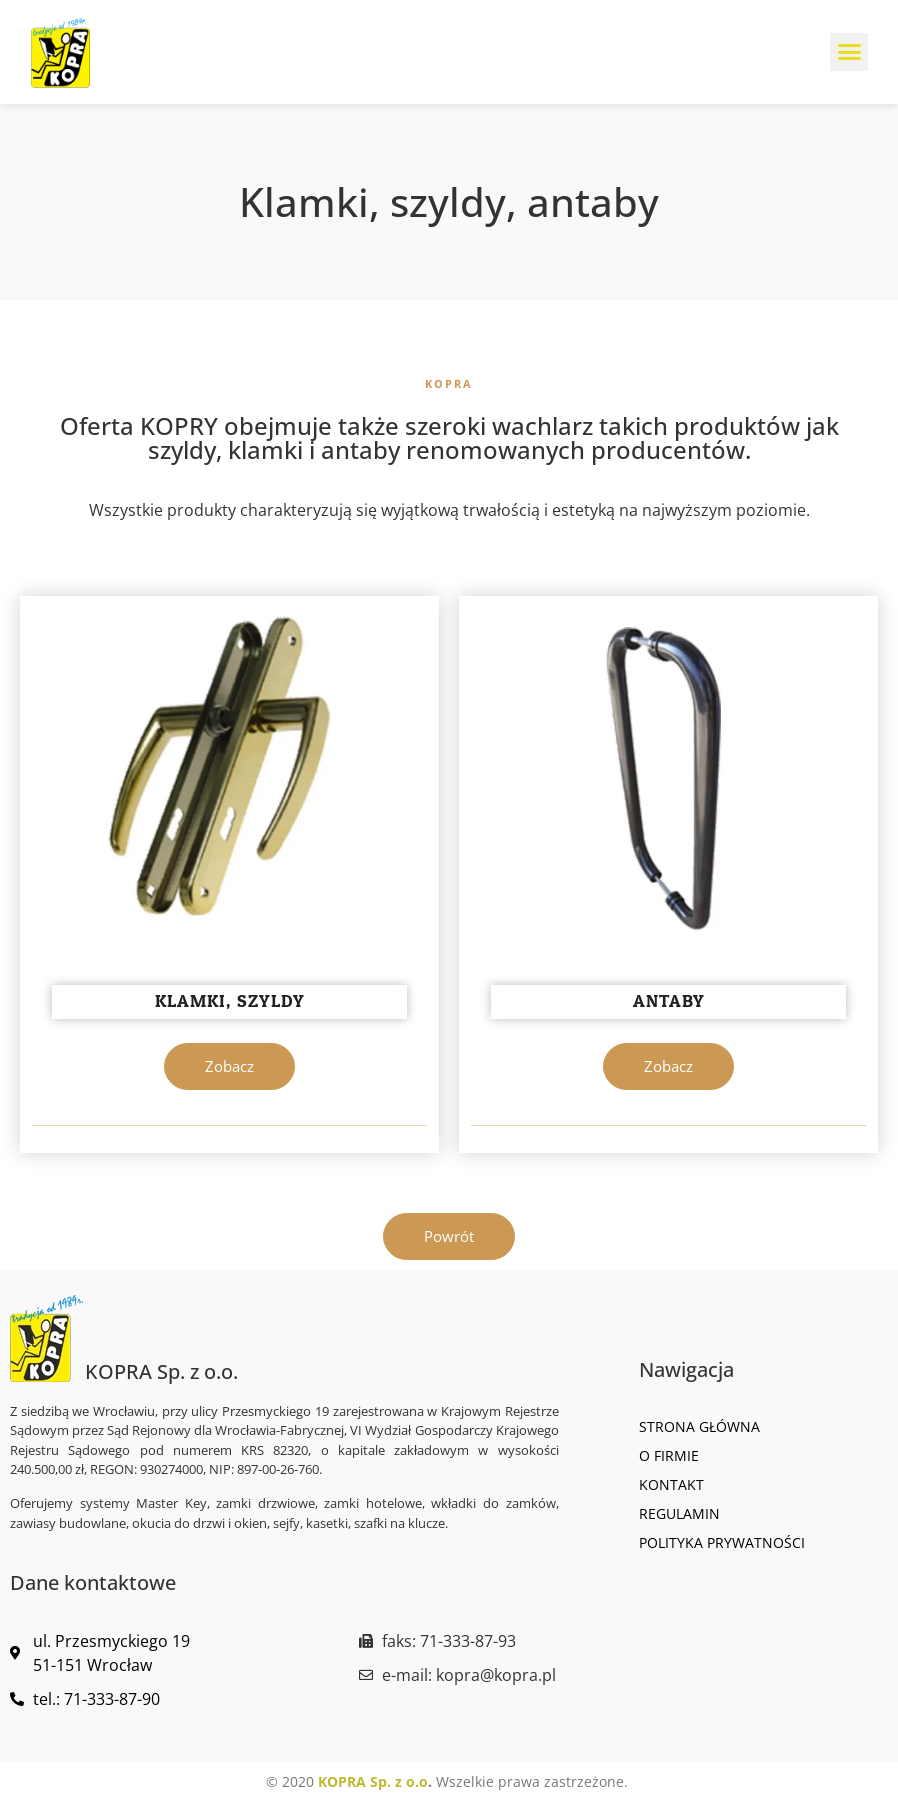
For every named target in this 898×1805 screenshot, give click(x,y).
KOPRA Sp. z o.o (373, 1781)
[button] (849, 52)
